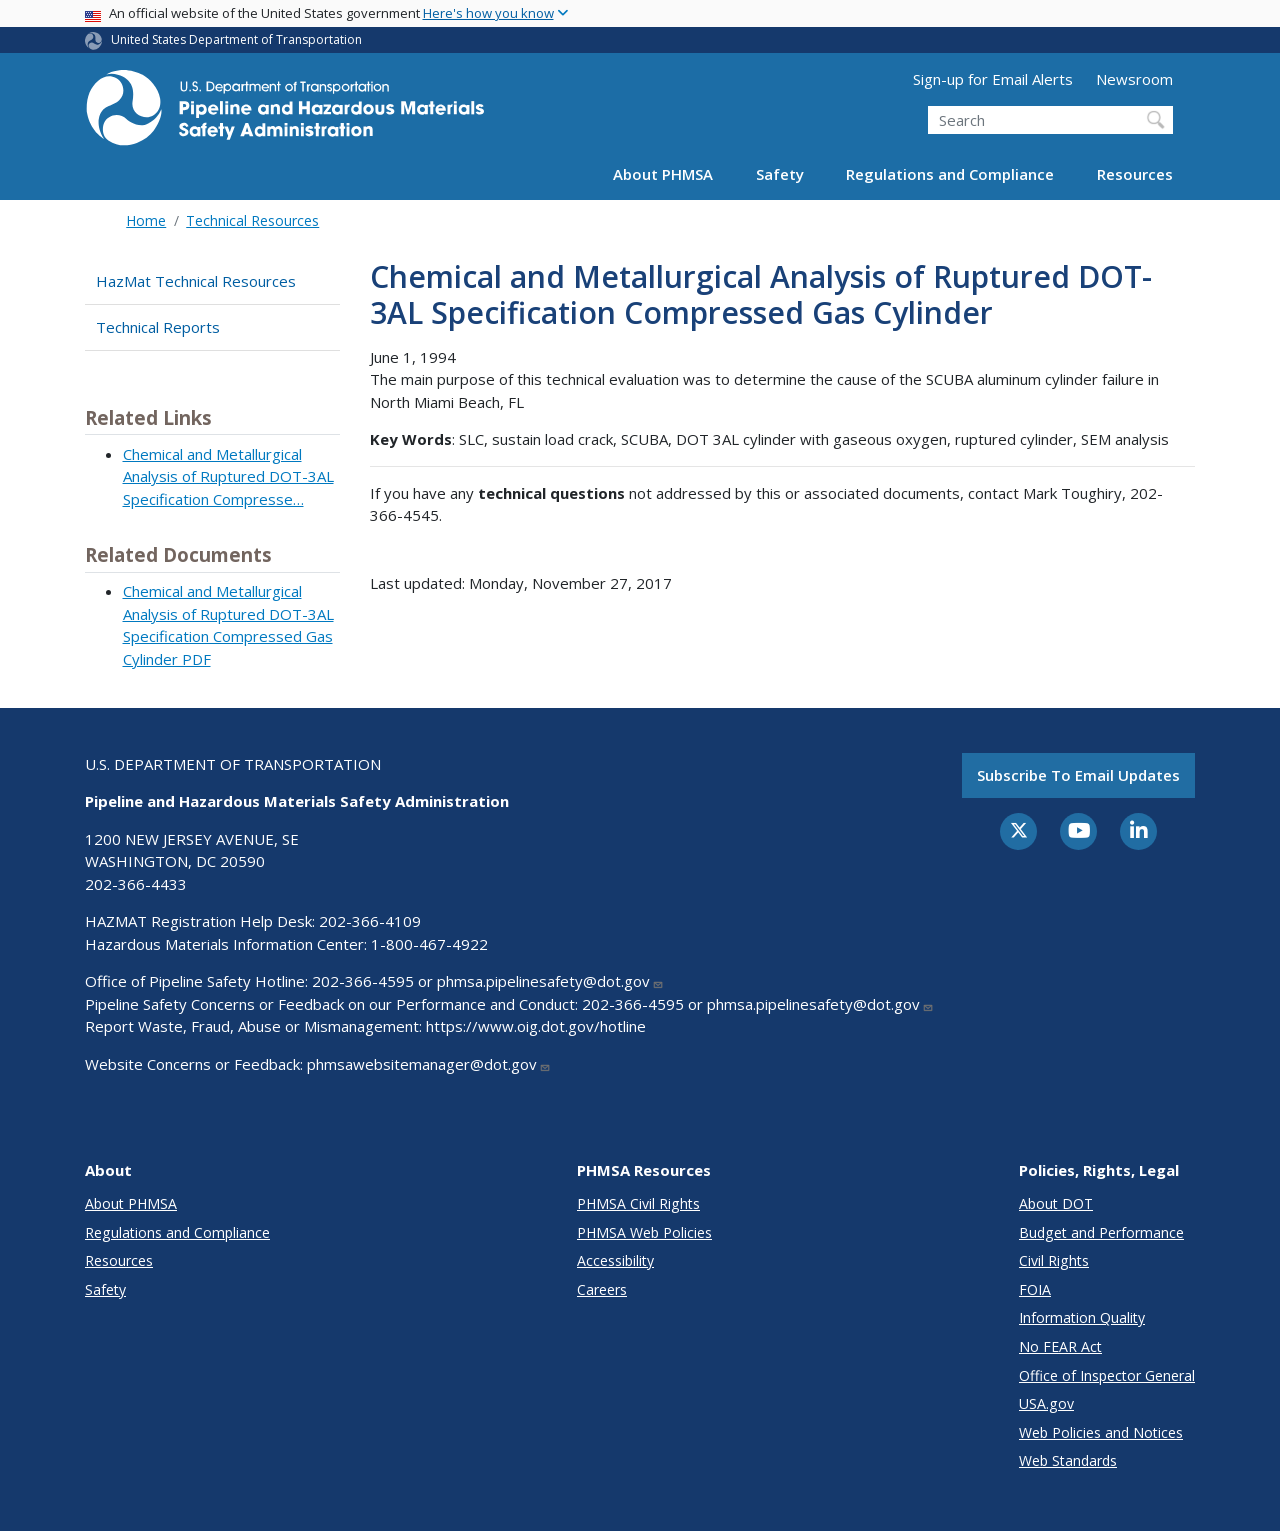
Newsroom (1134, 79)
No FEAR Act (1060, 1346)
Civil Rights (1054, 1260)
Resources (1135, 174)
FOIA (1035, 1289)
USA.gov (1046, 1403)
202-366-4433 (136, 884)
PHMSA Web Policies (644, 1232)
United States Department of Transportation (236, 39)
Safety (780, 174)
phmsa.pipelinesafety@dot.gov (550, 981)
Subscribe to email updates (1078, 775)
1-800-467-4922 (429, 944)
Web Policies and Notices (1101, 1432)
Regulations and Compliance (950, 174)
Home (146, 220)
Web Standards (1068, 1460)
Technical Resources (252, 220)
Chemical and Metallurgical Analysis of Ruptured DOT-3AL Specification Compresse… (228, 476)
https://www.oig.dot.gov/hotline (536, 1026)
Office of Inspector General (1107, 1375)
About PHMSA (663, 174)
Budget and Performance (1101, 1232)
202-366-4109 (370, 921)
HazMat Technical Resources (196, 281)
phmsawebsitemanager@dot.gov (429, 1064)
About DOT (1056, 1203)
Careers (602, 1289)
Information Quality (1082, 1317)
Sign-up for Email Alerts (993, 79)
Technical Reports (158, 327)
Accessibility (615, 1260)
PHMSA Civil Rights (638, 1203)
